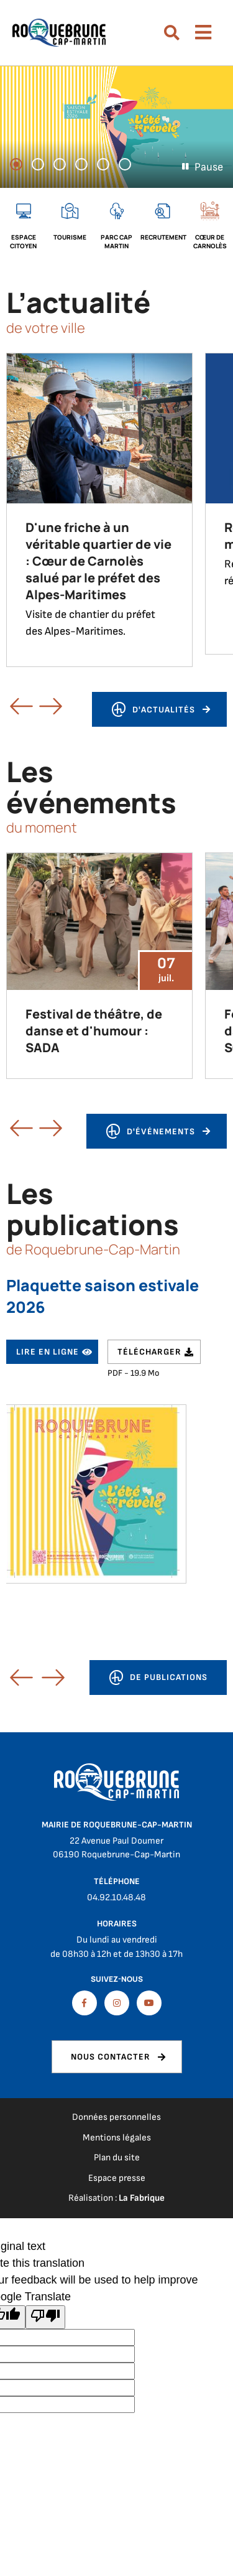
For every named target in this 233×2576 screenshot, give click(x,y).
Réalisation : (116, 2198)
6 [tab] (130, 165)
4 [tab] (87, 165)
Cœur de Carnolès (210, 241)
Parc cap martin (116, 241)
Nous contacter (110, 2056)
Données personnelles (116, 2117)
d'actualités (153, 711)
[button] (10, 1672)
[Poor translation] (45, 2317)
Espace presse (116, 2178)
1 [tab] (21, 165)
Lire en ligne (47, 1351)
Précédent (10, 706)
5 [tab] (108, 165)
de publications (158, 1679)
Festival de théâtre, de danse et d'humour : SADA (93, 1031)
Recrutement (163, 237)
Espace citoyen (23, 241)
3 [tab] (65, 165)
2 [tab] (43, 165)
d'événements (150, 1133)
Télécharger (149, 1351)
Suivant (39, 706)
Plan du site (117, 2157)
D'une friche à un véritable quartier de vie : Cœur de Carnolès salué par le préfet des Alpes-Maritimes (98, 561)
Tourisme (69, 237)
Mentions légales (117, 2138)
